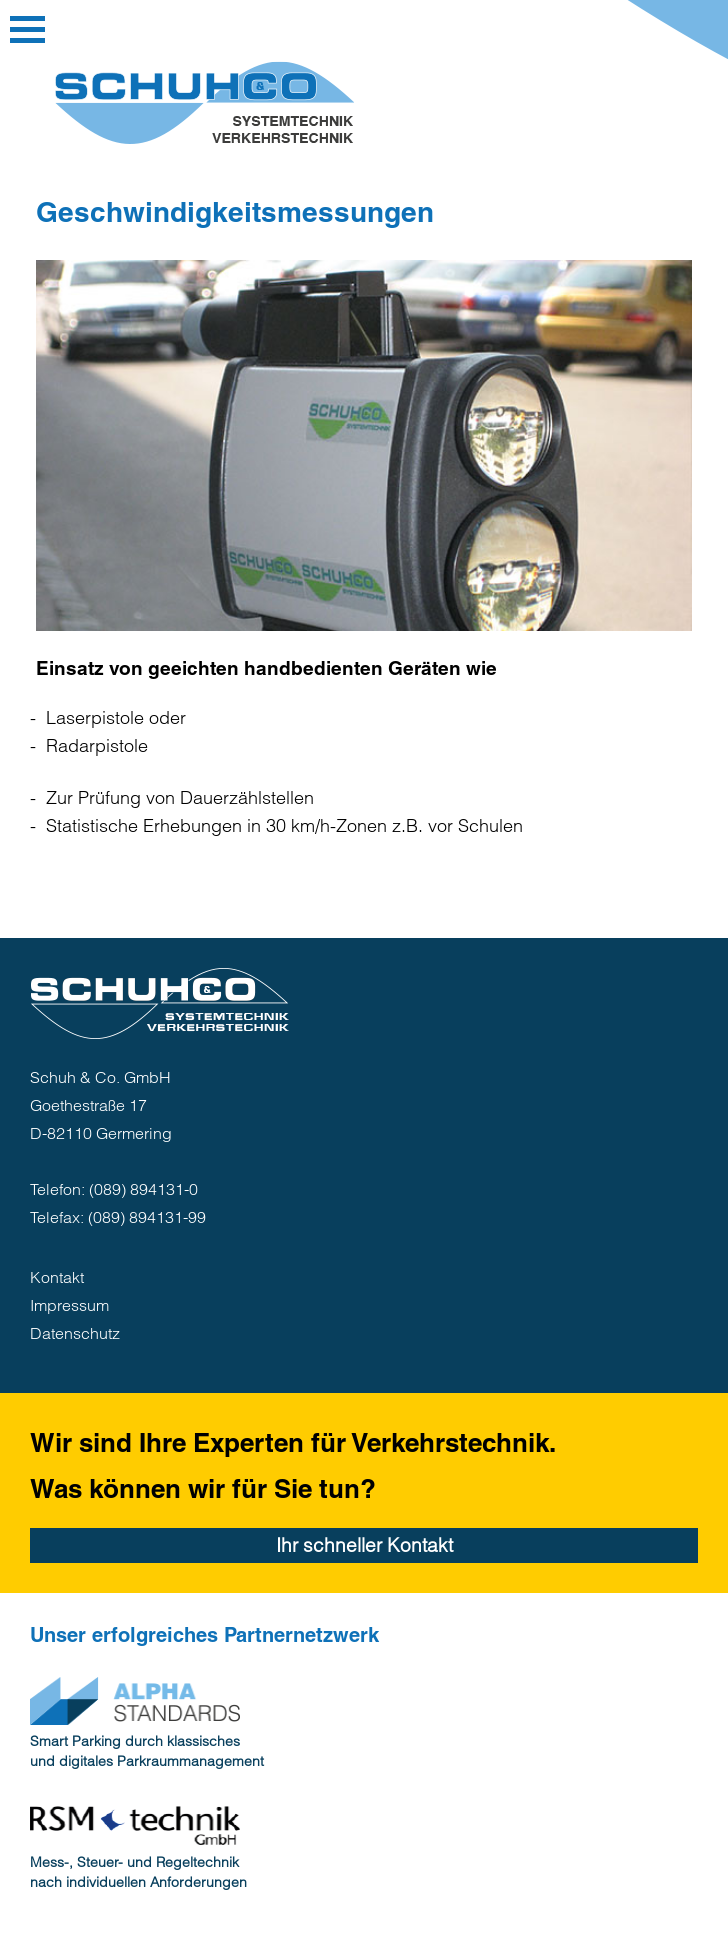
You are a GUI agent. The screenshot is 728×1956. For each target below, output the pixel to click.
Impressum (69, 1305)
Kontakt (57, 1277)
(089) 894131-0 (143, 1189)
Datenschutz (75, 1333)
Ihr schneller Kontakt (364, 1545)
